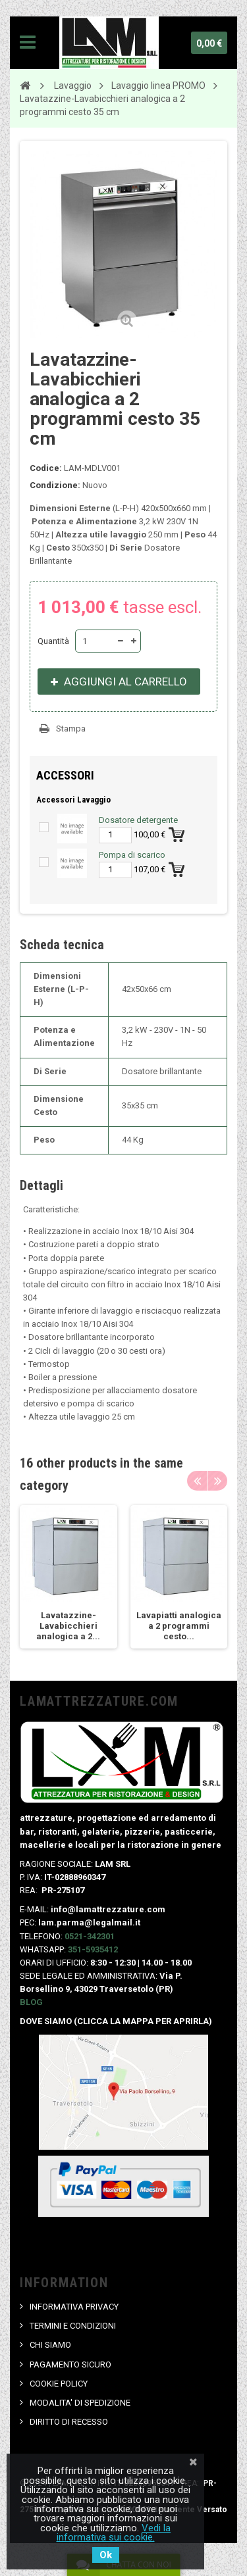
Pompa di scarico (132, 855)
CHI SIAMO (50, 2345)
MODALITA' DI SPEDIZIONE (80, 2403)
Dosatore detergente (138, 820)
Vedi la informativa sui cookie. (114, 2532)
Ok (105, 2555)
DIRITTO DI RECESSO (69, 2422)
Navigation (28, 42)
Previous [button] (197, 1481)
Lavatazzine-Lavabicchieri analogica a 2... (68, 1625)
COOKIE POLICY (59, 2384)
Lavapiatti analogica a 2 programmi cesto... (178, 1625)
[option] (68, 1576)
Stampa (71, 728)
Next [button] (217, 1481)
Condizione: (55, 485)
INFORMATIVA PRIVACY (74, 2307)
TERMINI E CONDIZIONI (73, 2326)
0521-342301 (90, 1936)
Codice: (46, 468)
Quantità (53, 641)
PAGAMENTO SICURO (70, 2364)
